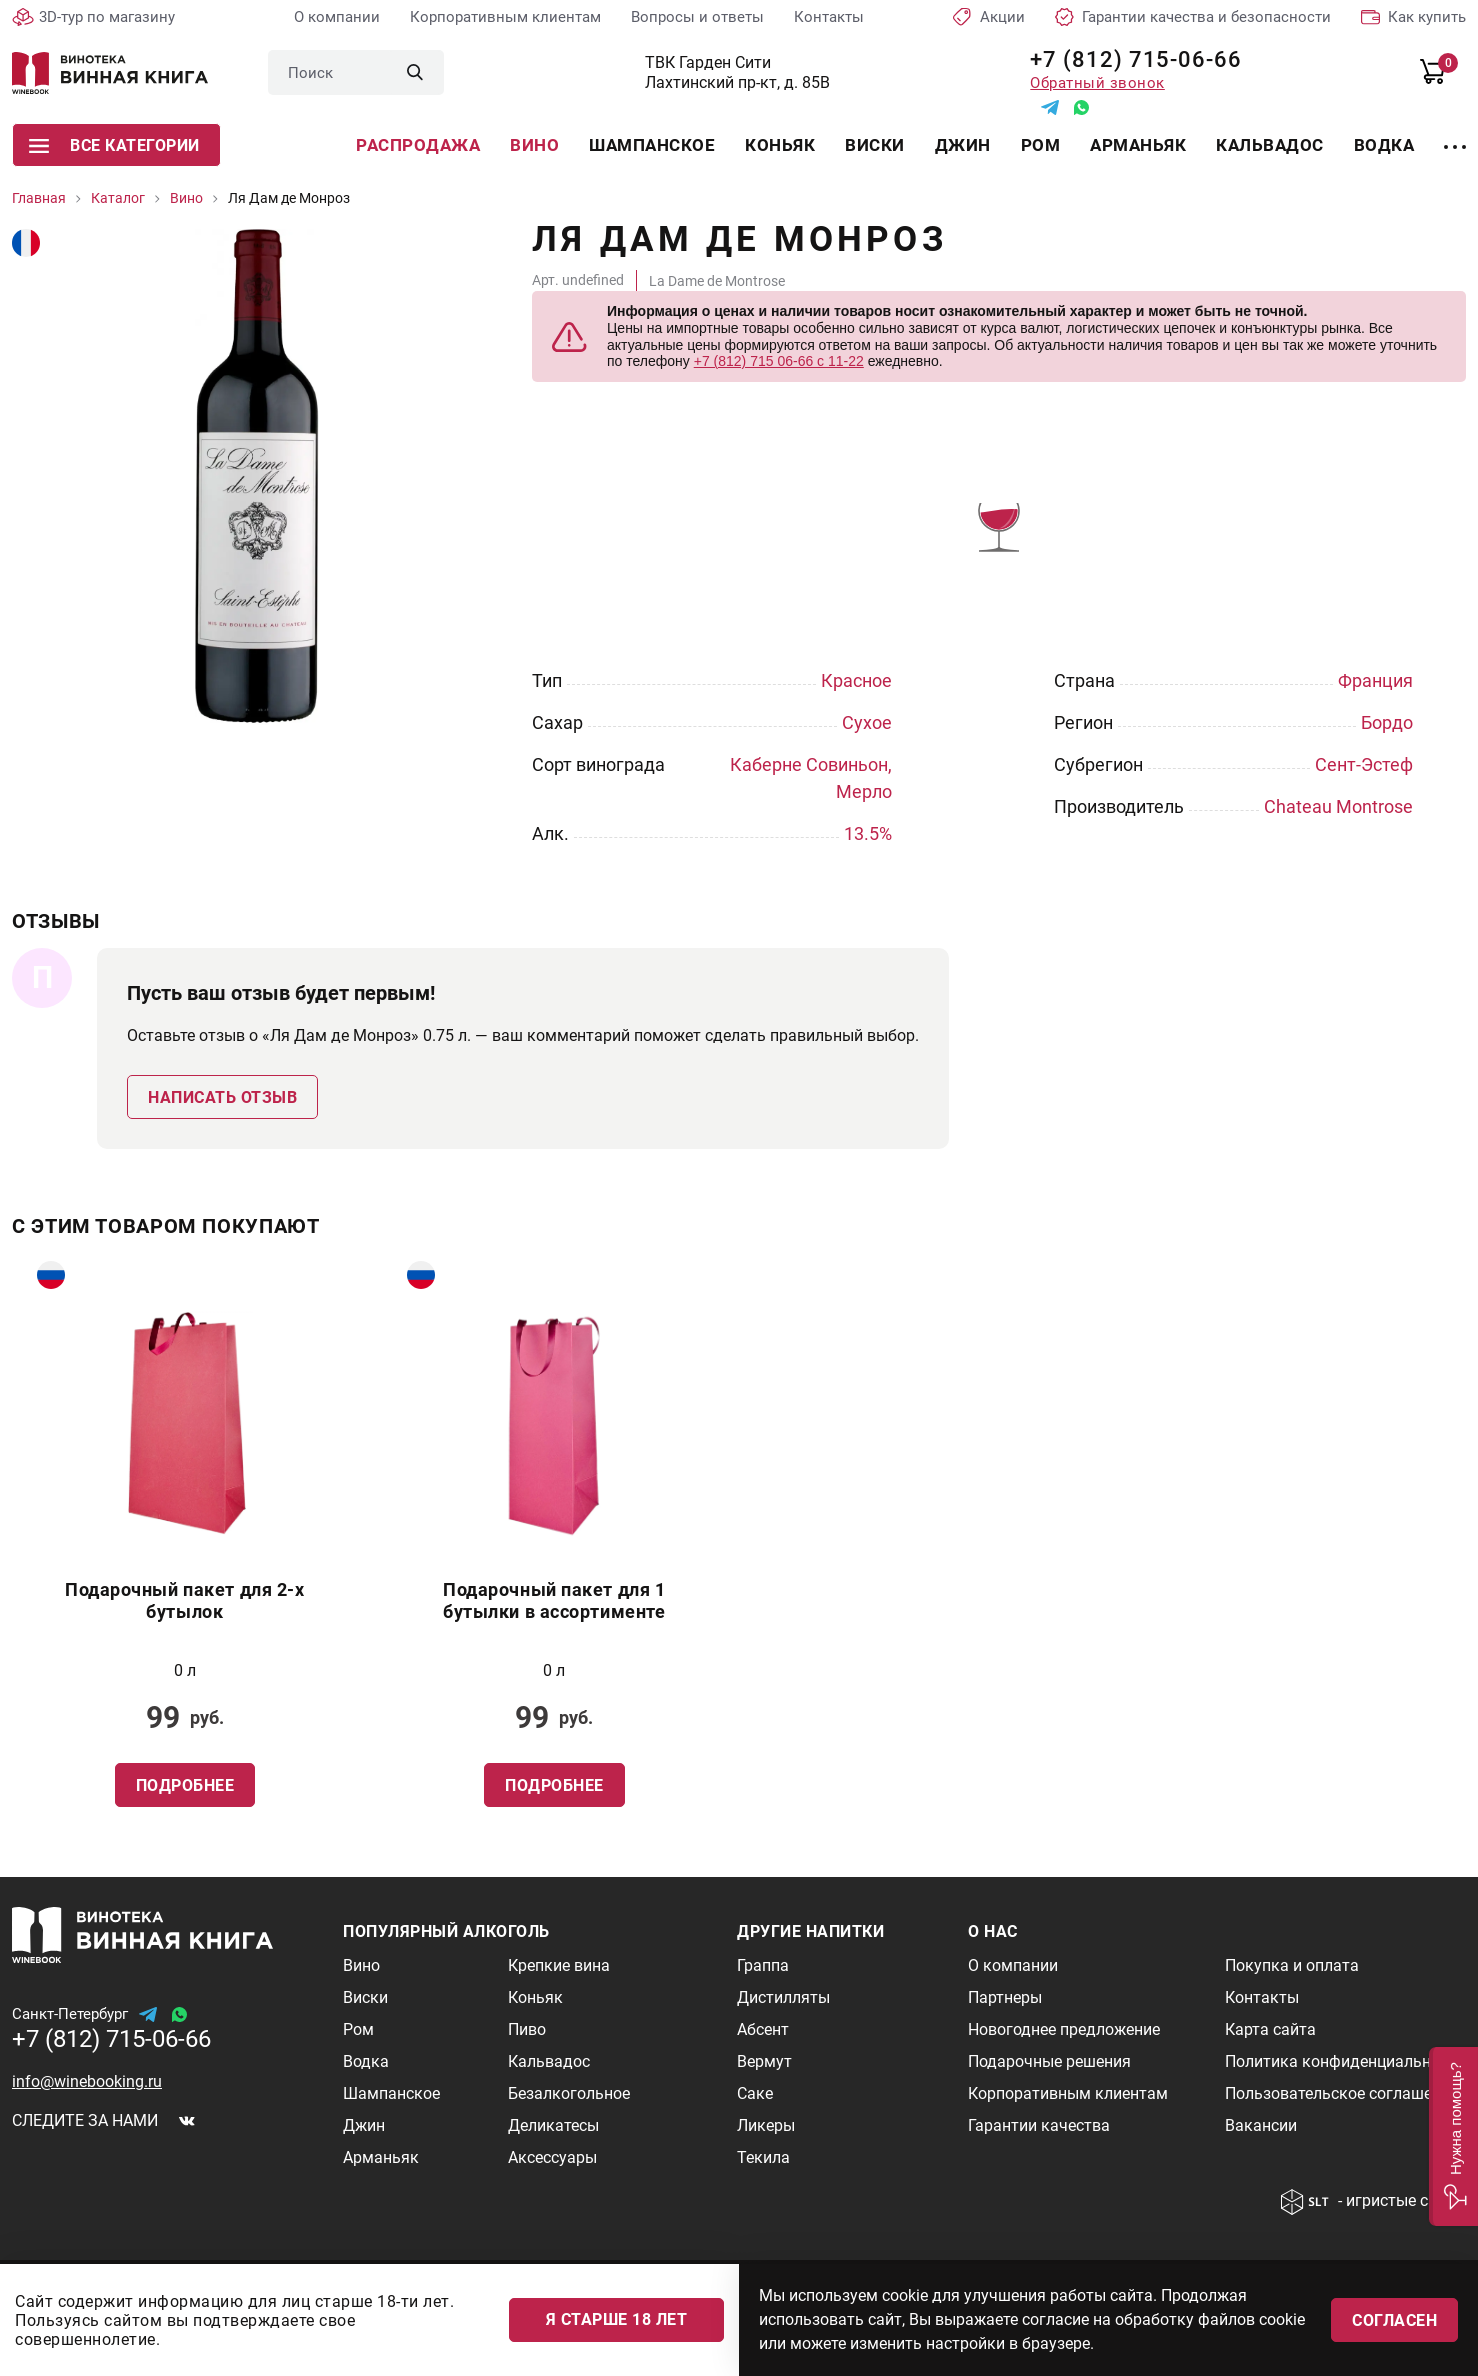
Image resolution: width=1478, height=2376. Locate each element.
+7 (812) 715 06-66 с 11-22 (779, 361)
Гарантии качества (1039, 2125)
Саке (755, 2093)
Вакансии (1261, 2125)
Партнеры (1005, 1997)
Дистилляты (783, 1997)
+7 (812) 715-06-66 (1128, 59)
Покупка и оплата (1292, 1965)
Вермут (764, 2061)
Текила (763, 2157)
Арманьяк (1138, 145)
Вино (534, 145)
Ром (1041, 145)
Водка (1384, 145)
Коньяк (780, 145)
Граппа (763, 1965)
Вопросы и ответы (697, 17)
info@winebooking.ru (87, 2081)
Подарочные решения (1049, 2061)
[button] (1453, 2136)
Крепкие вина (559, 1965)
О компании (337, 17)
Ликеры (766, 2125)
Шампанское (652, 145)
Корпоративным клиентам (505, 17)
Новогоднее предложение (1064, 2029)
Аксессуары (552, 2157)
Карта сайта (1270, 2029)
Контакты (829, 17)
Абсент (763, 2029)
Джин (963, 145)
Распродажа (418, 145)
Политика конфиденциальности (1345, 2061)
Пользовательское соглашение (1341, 2093)
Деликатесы (553, 2125)
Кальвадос (1270, 145)
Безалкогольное (569, 2093)
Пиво (527, 2029)
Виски (875, 145)
